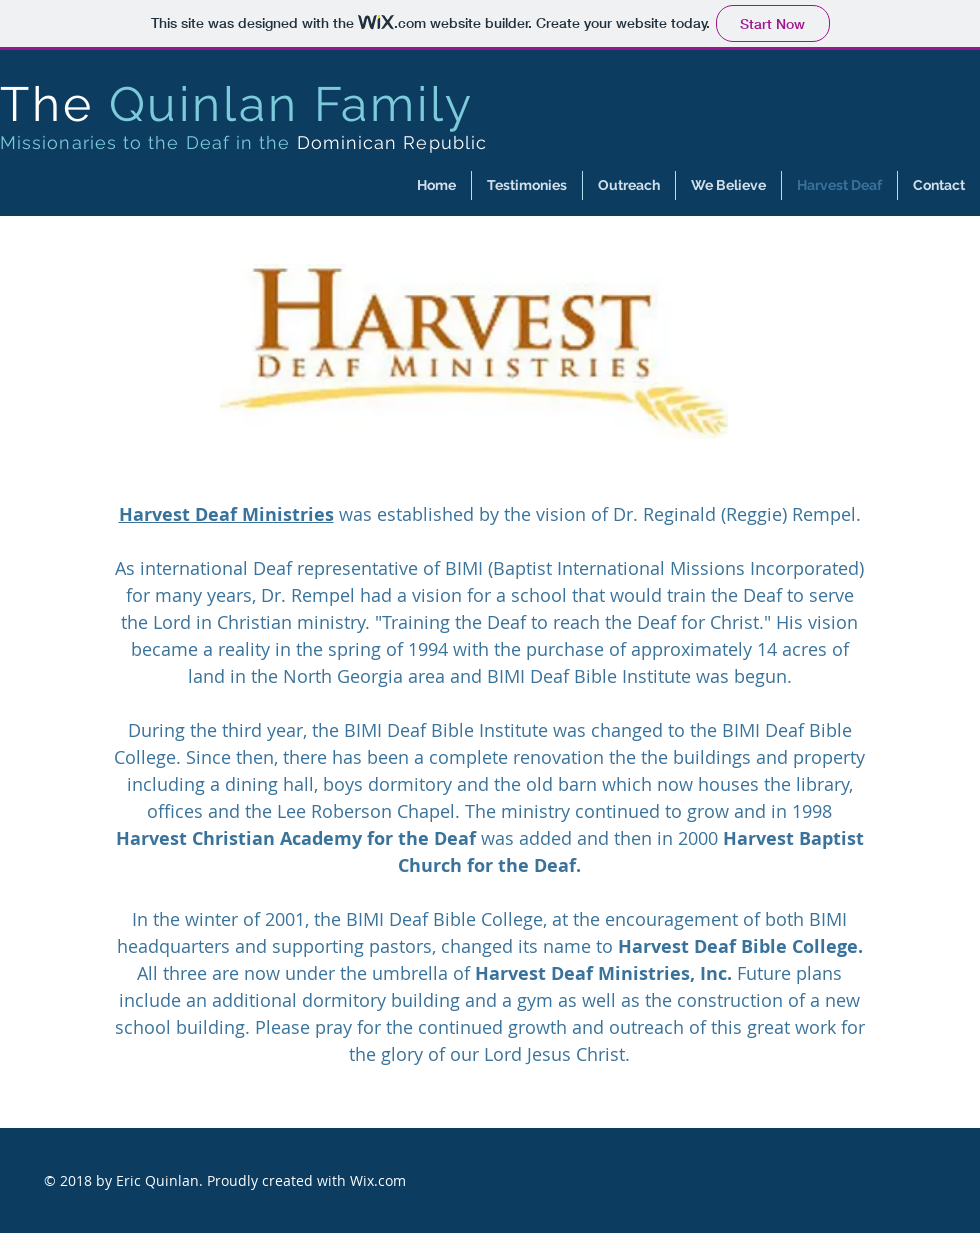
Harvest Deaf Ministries (226, 514)
